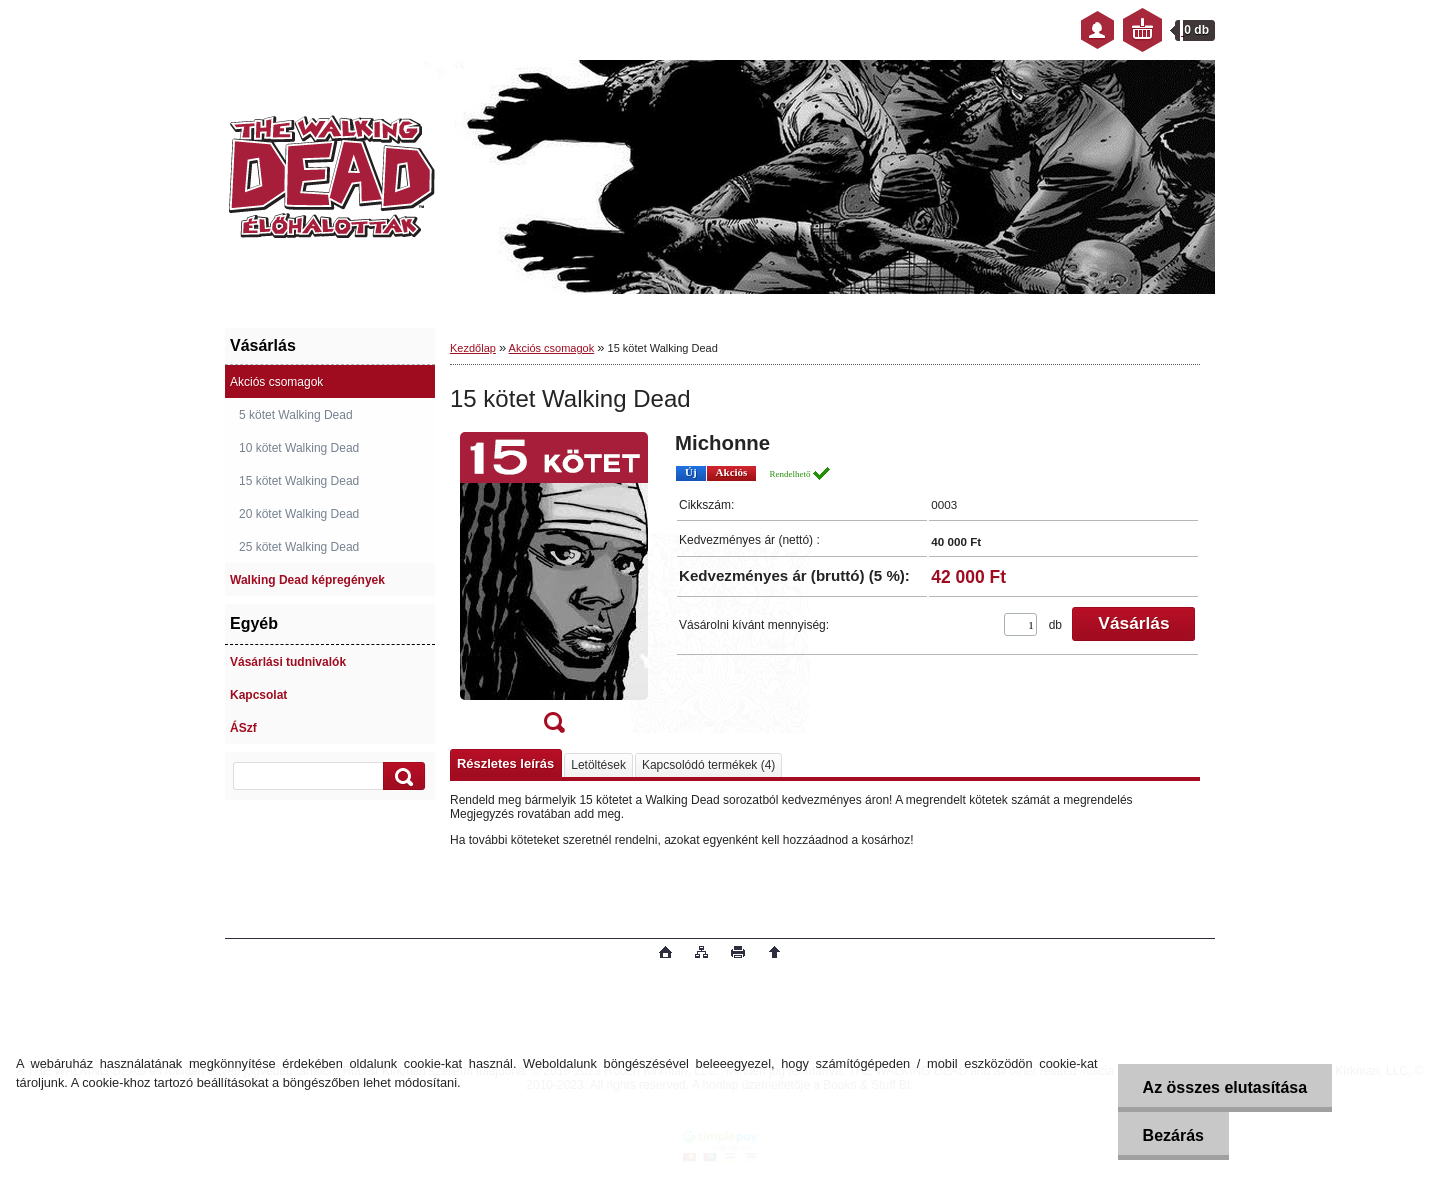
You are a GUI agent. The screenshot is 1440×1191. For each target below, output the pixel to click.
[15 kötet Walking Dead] (554, 589)
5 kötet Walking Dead (296, 415)
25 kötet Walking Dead (299, 547)
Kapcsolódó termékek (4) (708, 765)
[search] (401, 776)
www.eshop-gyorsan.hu (383, 954)
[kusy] (1020, 624)
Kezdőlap (473, 348)
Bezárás (1173, 1135)
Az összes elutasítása (1225, 1087)
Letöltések (598, 765)
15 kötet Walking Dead (299, 481)
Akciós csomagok (276, 382)
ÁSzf (243, 728)
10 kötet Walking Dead (299, 448)
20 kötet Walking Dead (299, 514)
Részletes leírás (505, 763)
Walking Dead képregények (307, 580)
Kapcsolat (258, 695)
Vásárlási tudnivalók (288, 662)
